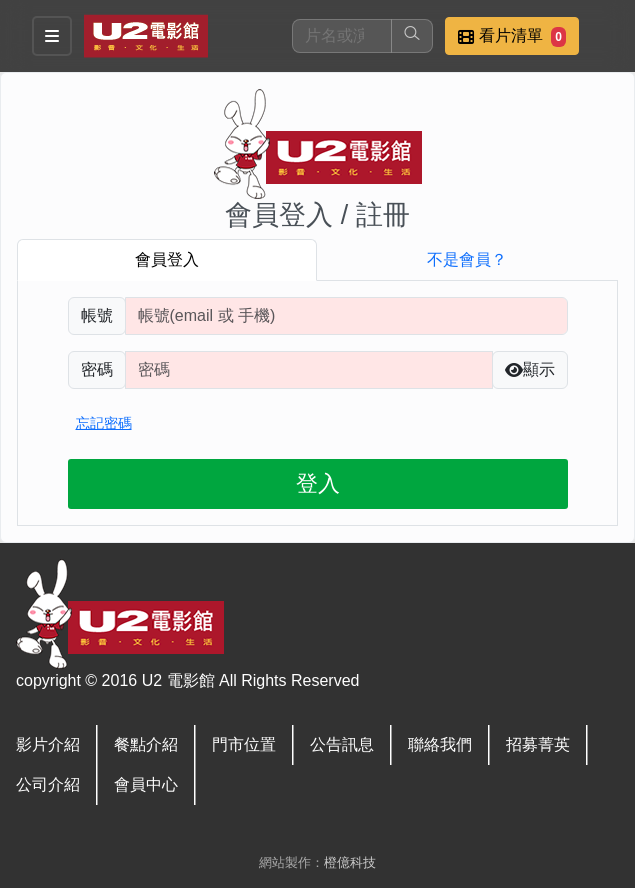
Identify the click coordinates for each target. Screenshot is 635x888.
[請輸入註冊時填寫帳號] (346, 316)
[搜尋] (342, 36)
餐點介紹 (146, 744)
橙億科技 (350, 862)
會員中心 (146, 784)
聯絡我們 (440, 744)
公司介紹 (48, 784)
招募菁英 (538, 744)
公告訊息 (342, 744)
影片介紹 (48, 744)
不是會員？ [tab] (467, 259)
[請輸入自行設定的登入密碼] (309, 370)
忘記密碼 (104, 423)
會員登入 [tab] (167, 259)
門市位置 (244, 744)
